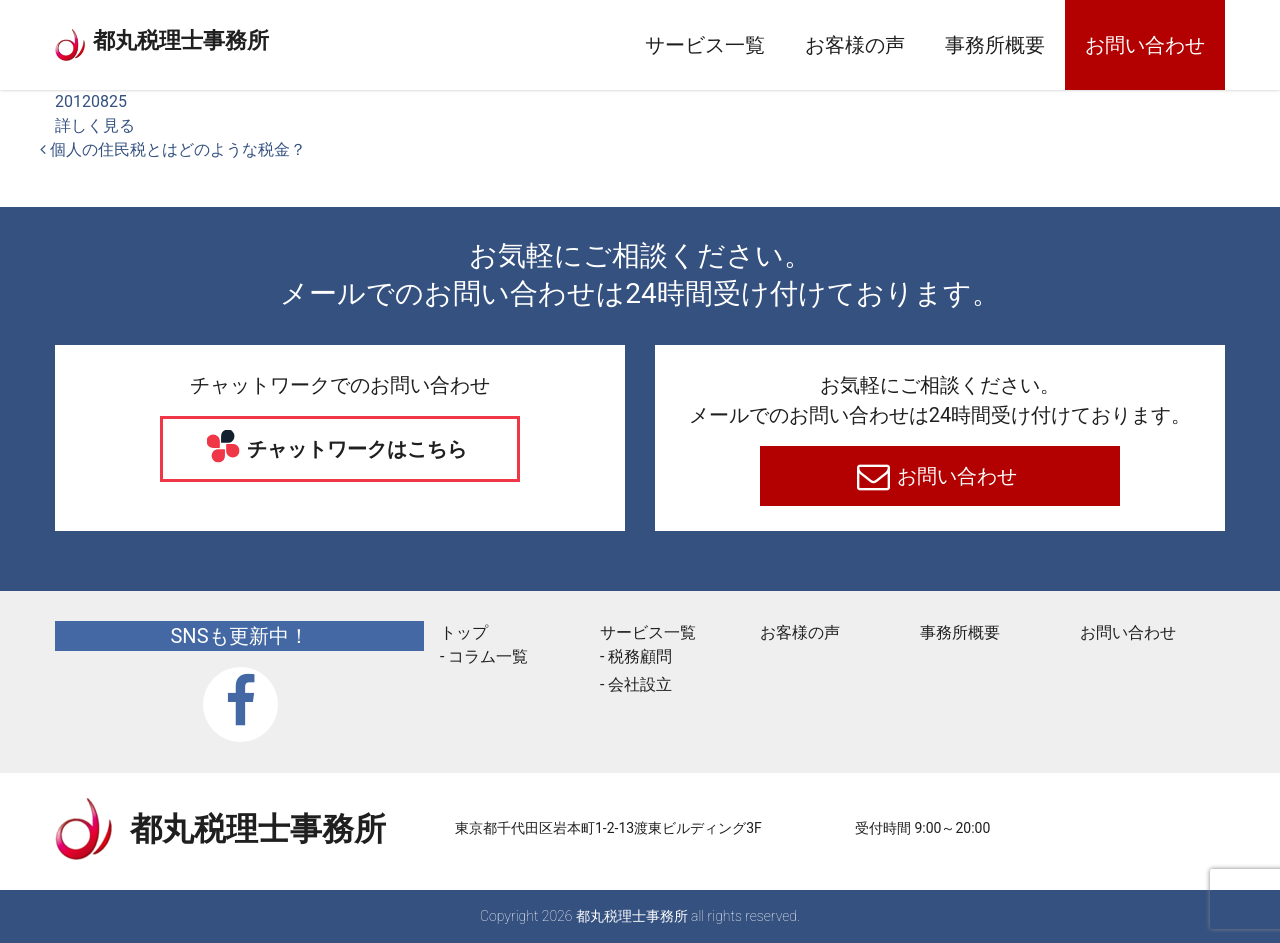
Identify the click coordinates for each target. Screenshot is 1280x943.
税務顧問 (640, 656)
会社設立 (640, 684)
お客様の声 (855, 45)
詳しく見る (95, 125)
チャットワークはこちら (355, 449)
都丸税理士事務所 (239, 40)
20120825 (91, 101)
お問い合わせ (1145, 45)
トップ (464, 632)
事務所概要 (995, 45)
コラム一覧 (488, 656)
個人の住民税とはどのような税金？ (173, 149)
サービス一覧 (705, 45)
